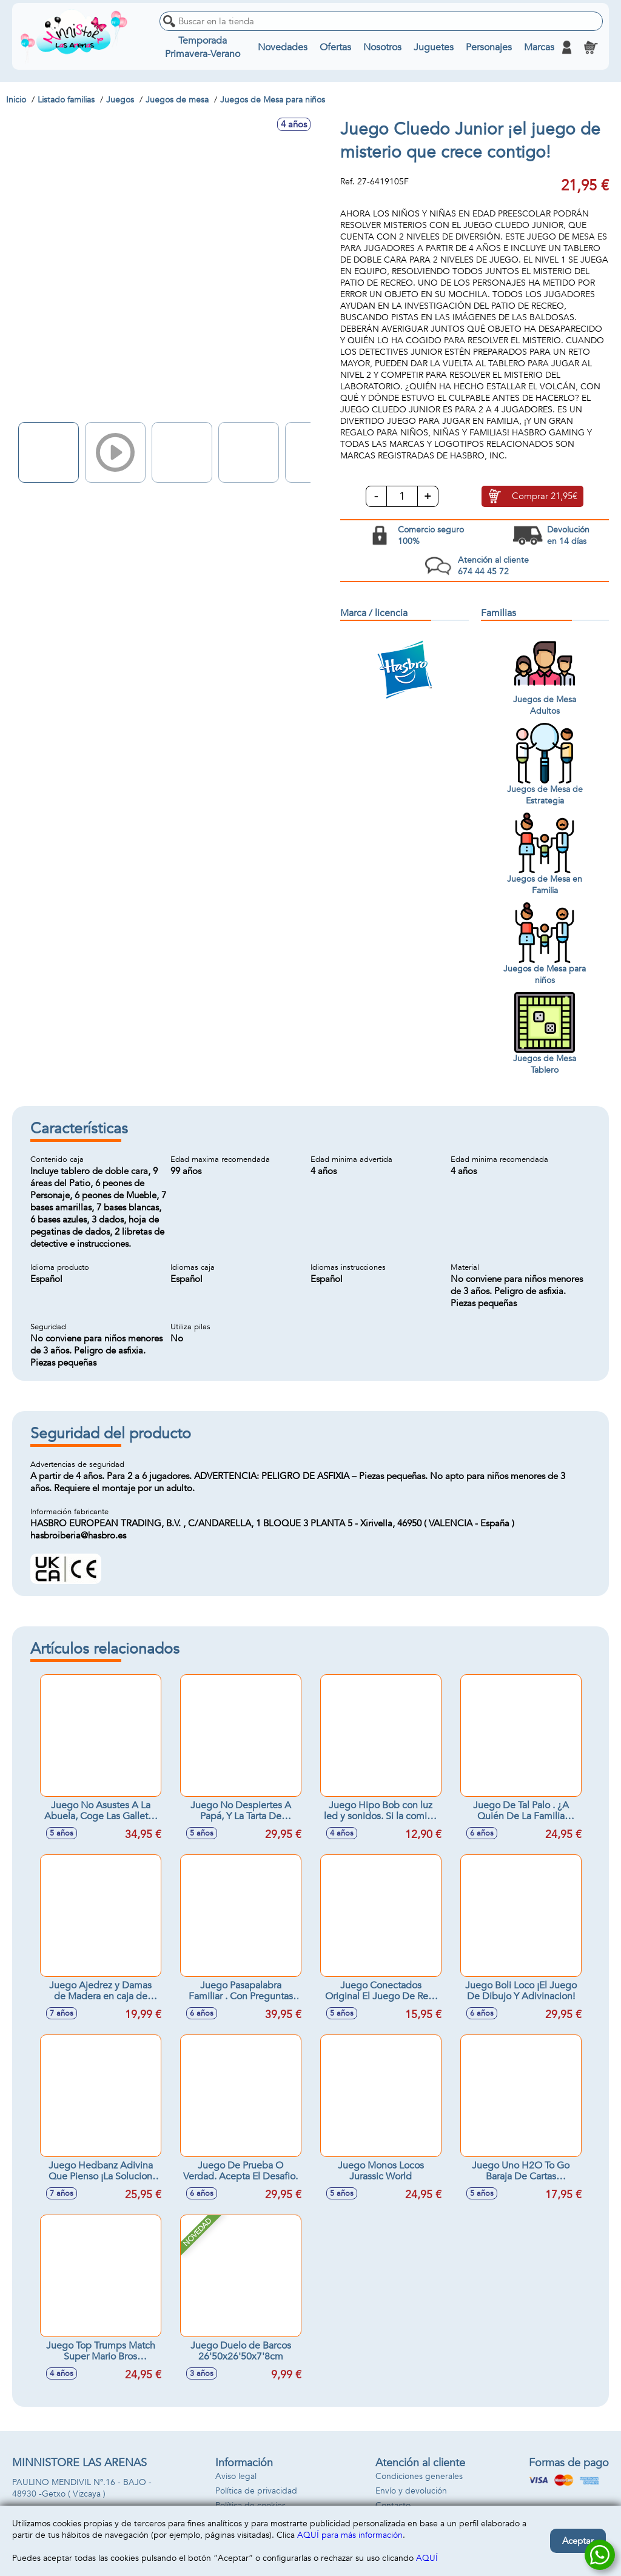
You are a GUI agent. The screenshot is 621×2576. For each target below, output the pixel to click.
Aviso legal (236, 2476)
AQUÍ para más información (350, 2535)
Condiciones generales (419, 2476)
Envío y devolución (411, 2491)
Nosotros (382, 47)
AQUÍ (427, 2558)
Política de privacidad (256, 2491)
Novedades (282, 47)
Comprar (544, 496)
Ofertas (335, 47)
